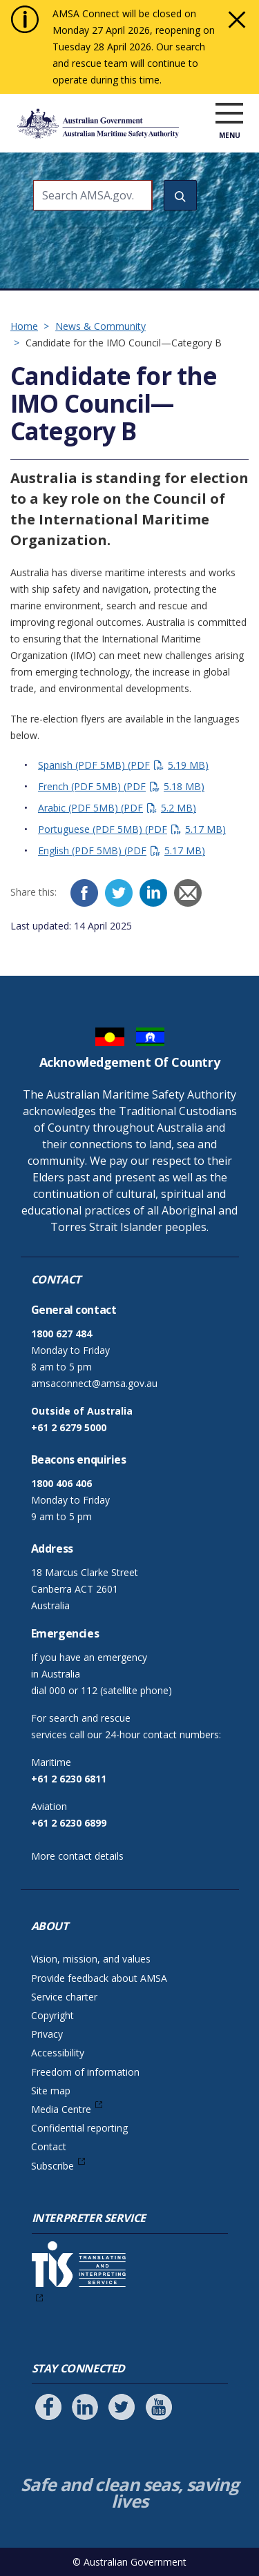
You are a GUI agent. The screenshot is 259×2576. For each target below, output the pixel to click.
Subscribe (52, 2165)
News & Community (100, 326)
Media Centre (61, 2109)
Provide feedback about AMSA (99, 1978)
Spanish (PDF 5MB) (123, 764)
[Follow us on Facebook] (48, 2407)
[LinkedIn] (153, 893)
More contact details (77, 1855)
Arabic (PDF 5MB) (117, 807)
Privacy (47, 2034)
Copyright (52, 2015)
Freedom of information (85, 2071)
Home (24, 326)
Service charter (64, 1996)
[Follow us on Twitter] (121, 2407)
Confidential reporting (79, 2127)
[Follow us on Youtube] (159, 2407)
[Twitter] (119, 893)
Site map (50, 2090)
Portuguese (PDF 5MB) (132, 829)
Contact (48, 2146)
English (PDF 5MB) (121, 850)
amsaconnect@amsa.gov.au (94, 1383)
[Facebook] (84, 893)
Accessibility (57, 2052)
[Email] (188, 893)
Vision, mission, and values (91, 1958)
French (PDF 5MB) (121, 786)
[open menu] (229, 113)
